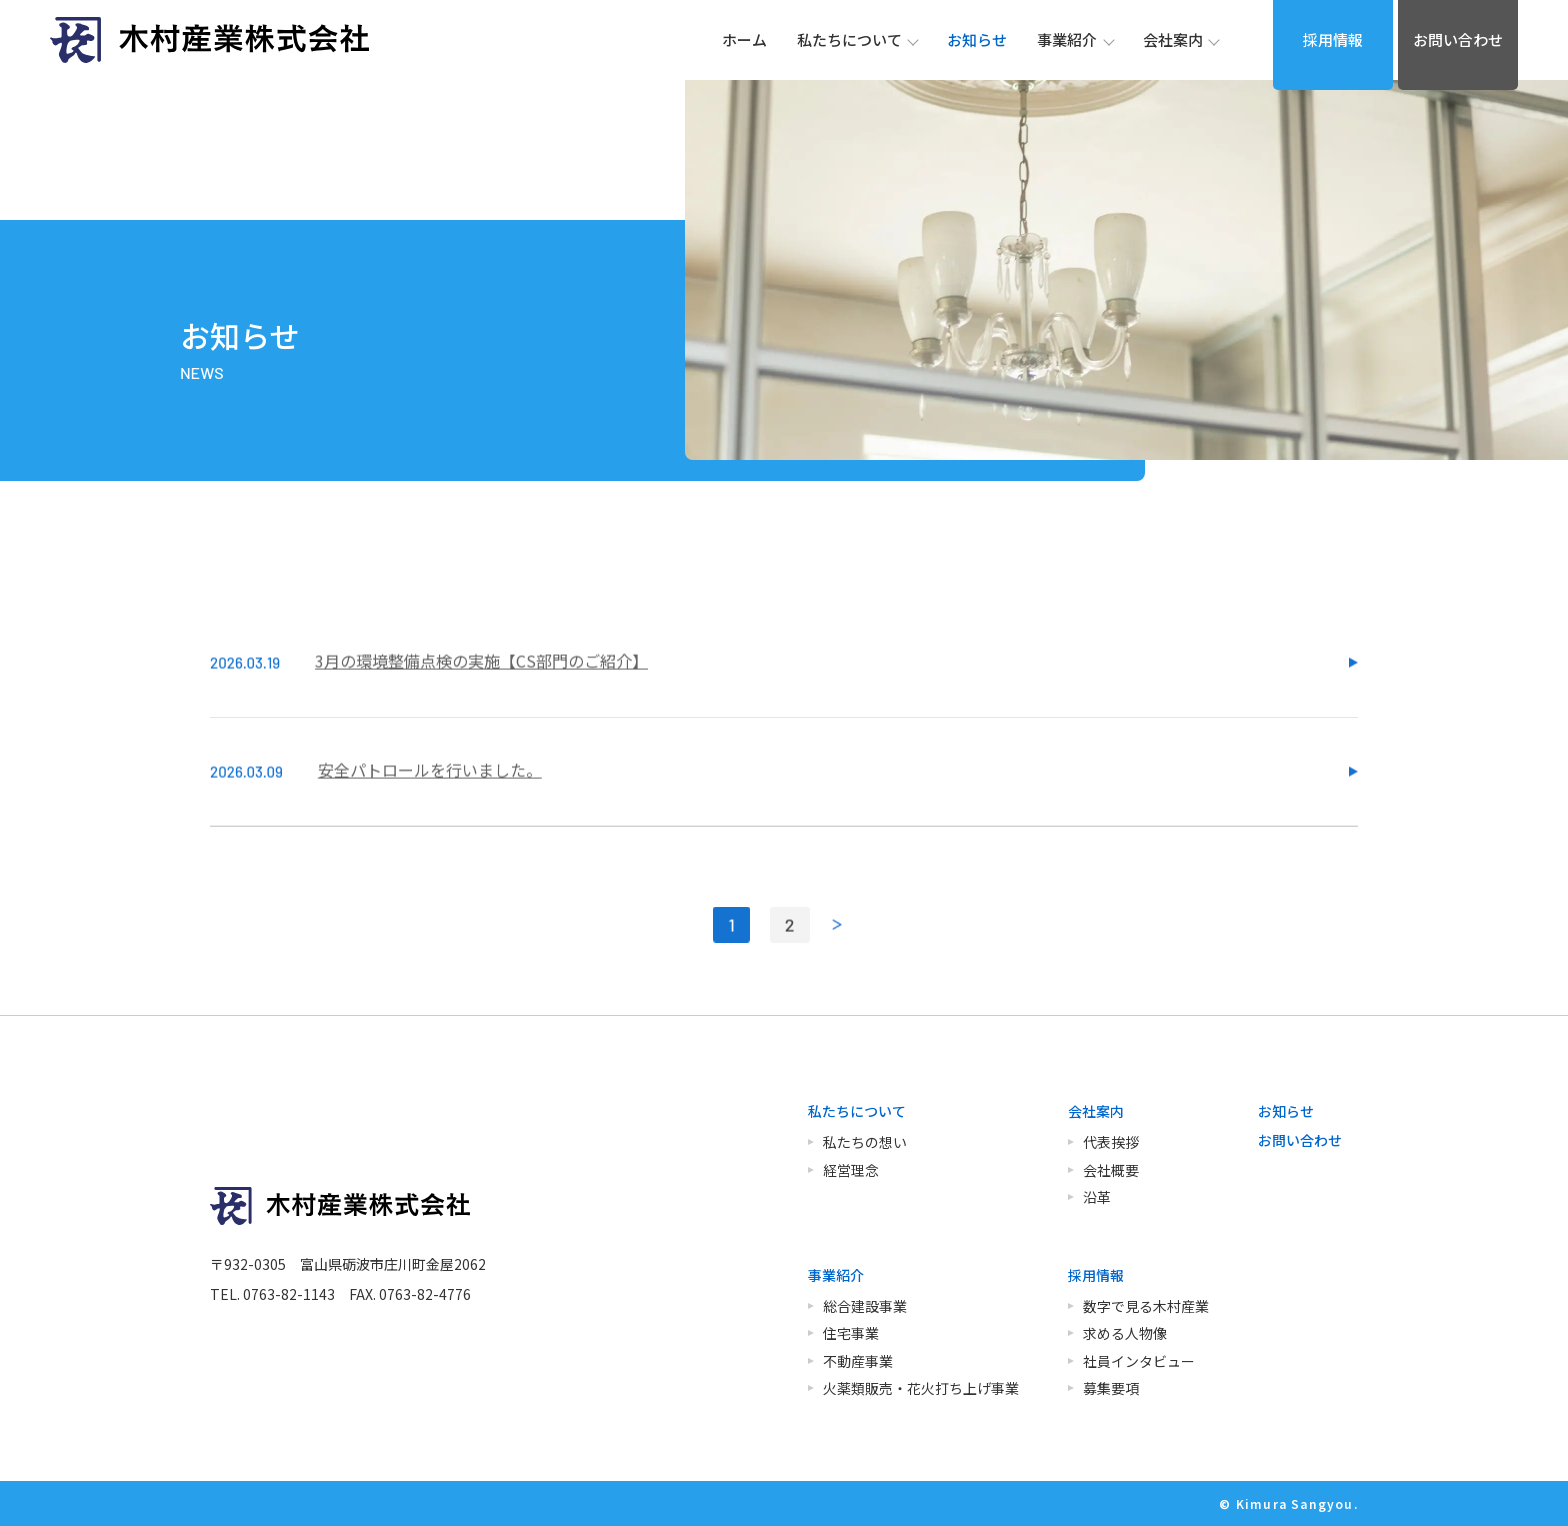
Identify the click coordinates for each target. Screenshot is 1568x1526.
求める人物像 (1125, 1333)
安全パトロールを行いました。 (430, 804)
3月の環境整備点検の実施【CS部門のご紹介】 (481, 695)
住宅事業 (851, 1333)
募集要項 (1111, 1388)
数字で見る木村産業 (1146, 1306)
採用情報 (1333, 39)
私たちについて (857, 1111)
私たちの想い (865, 1142)
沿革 (1097, 1197)
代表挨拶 (1111, 1142)
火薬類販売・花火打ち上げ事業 (921, 1388)
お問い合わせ (1458, 39)
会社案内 (1096, 1111)
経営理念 (851, 1170)
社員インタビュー (1139, 1361)
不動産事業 (858, 1361)
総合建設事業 (865, 1306)
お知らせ (1286, 1111)
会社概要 (1111, 1170)
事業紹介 (836, 1275)
